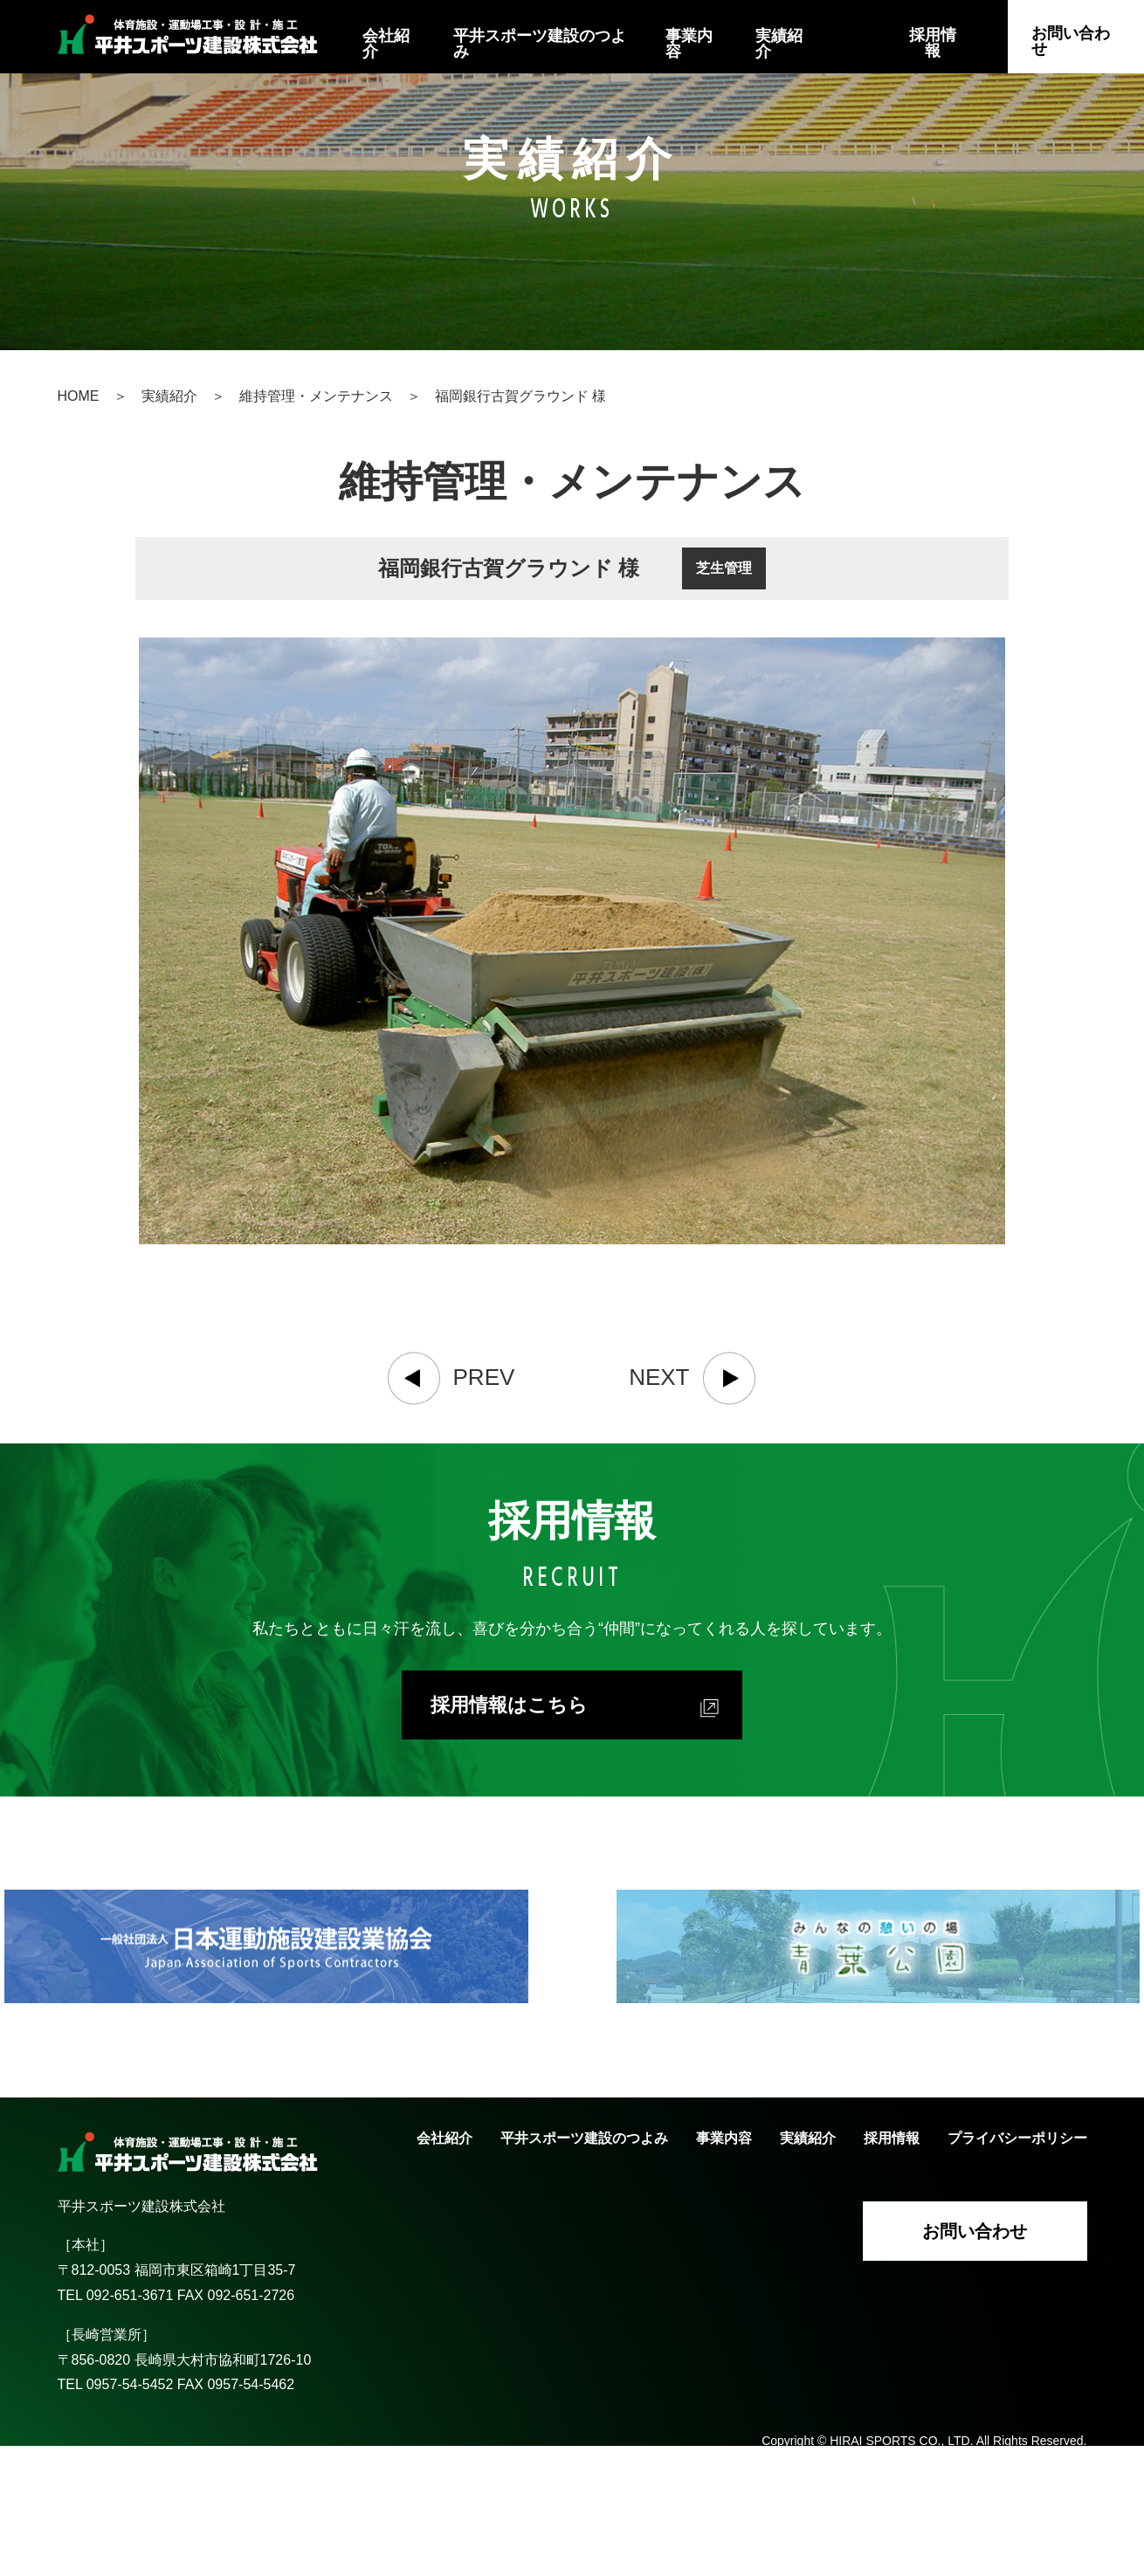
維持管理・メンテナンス (316, 396)
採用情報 (932, 42)
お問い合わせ (1070, 41)
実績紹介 (779, 43)
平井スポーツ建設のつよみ (539, 43)
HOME (79, 396)
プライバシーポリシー (1017, 2266)
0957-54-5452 (130, 2512)
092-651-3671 (131, 2423)
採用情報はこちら (575, 1834)
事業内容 (689, 43)
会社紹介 (386, 43)
